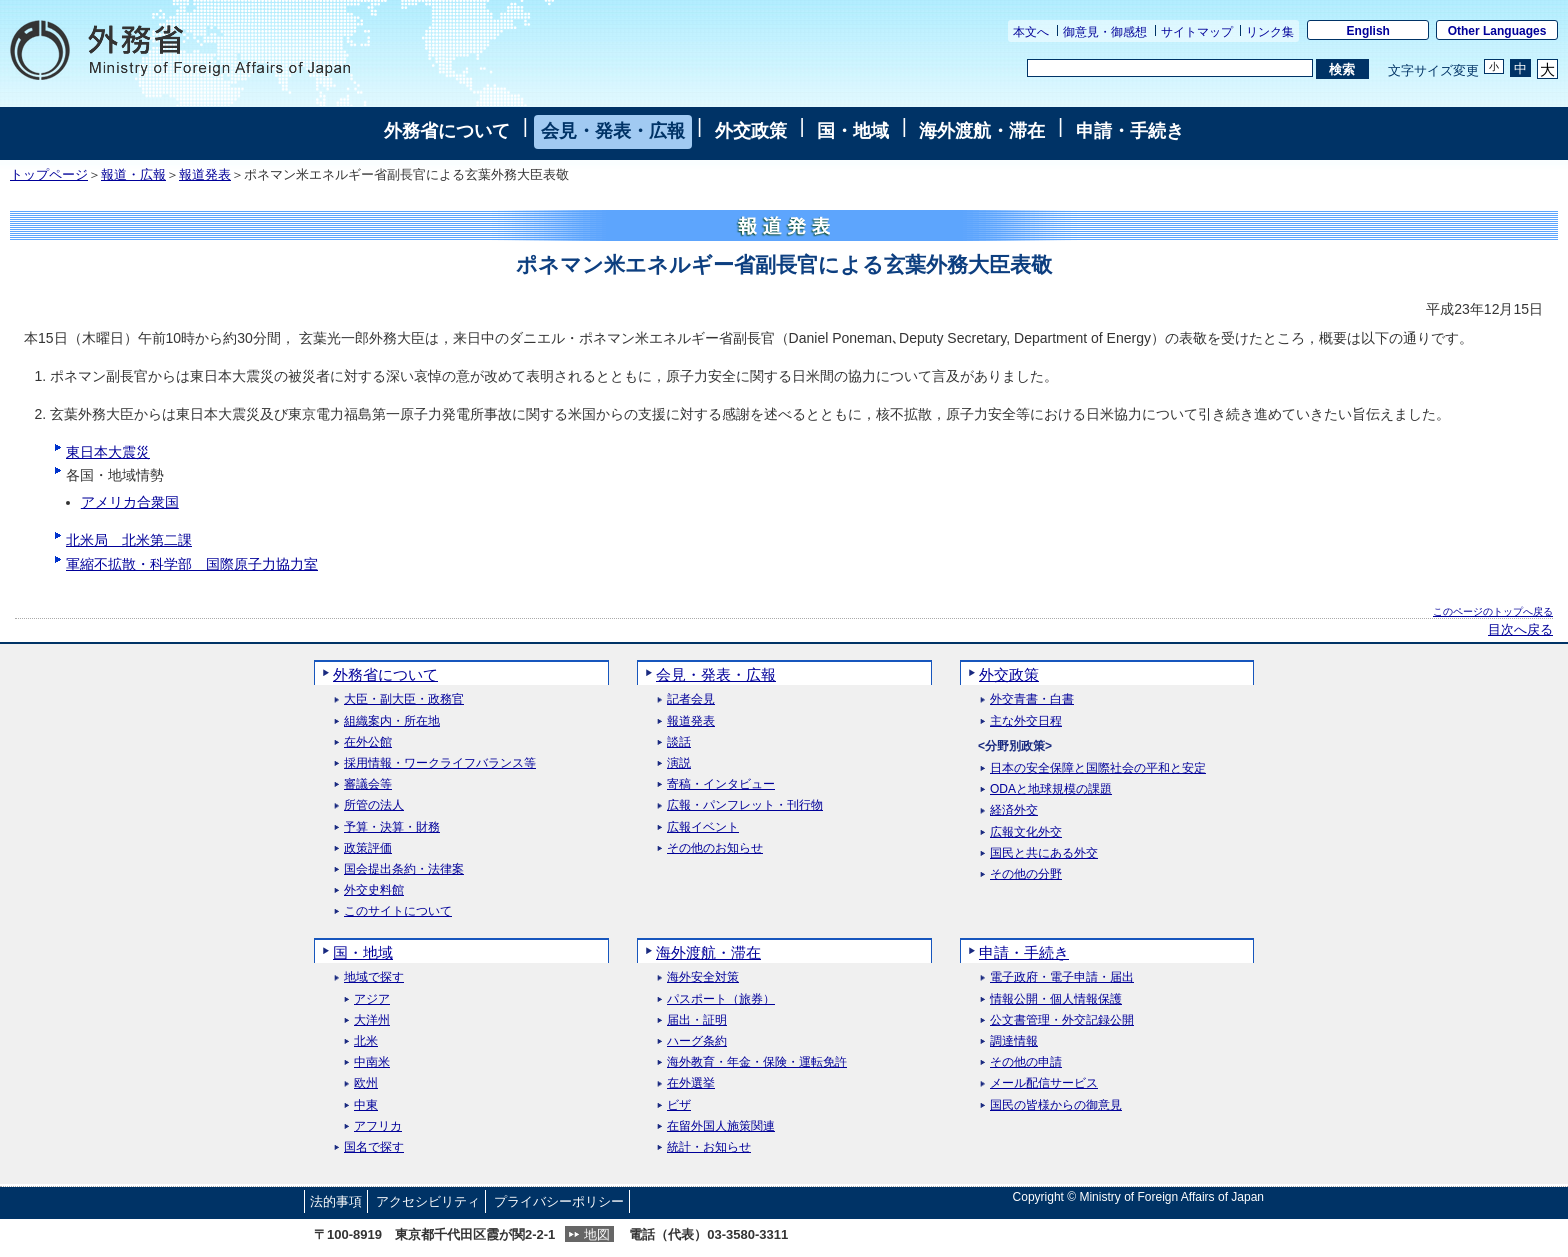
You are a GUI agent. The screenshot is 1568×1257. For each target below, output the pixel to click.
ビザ (679, 1105)
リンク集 (1270, 32)
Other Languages (1497, 31)
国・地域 (853, 131)
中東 (366, 1105)
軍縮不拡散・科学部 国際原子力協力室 (192, 564)
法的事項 (336, 1201)
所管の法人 (374, 805)
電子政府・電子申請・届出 (1062, 977)
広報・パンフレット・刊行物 (745, 805)
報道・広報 (133, 175)
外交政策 (751, 131)
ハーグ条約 (697, 1041)
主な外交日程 (1026, 721)
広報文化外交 (1026, 832)
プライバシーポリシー (559, 1201)
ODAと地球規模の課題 (1051, 789)
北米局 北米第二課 (129, 540)
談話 (679, 742)
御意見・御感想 (1105, 32)
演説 (679, 763)
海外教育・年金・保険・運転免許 (757, 1062)
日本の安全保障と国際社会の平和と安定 (1098, 768)
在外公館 (368, 742)
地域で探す (374, 977)
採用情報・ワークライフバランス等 (440, 763)
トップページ (49, 175)
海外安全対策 (703, 977)
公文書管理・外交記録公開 (1062, 1020)
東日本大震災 (108, 452)
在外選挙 (691, 1083)
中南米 (372, 1062)
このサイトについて (398, 911)
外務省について (447, 131)
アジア (372, 999)
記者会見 (691, 699)
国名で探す (374, 1147)
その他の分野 (1026, 874)
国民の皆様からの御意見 (1056, 1105)
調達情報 (1014, 1041)
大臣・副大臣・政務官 (404, 699)
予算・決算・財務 (392, 827)
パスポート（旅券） (721, 999)
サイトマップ (1197, 32)
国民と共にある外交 (1044, 853)
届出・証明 (697, 1020)
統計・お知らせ (709, 1147)
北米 (366, 1041)
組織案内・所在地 (392, 721)
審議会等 (368, 784)
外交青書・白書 (1032, 699)
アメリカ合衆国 (130, 502)
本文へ (1031, 32)
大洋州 (372, 1020)
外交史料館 (374, 890)
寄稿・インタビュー (721, 784)
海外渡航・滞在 (982, 131)
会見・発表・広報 (613, 131)
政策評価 (368, 848)
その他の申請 (1026, 1062)
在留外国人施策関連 (721, 1126)
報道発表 (205, 175)
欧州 (366, 1083)
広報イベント (703, 827)
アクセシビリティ (428, 1201)
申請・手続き (1130, 131)
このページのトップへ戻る (1493, 611)
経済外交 (1014, 810)
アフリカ (378, 1126)
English (1368, 31)
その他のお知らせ (715, 848)
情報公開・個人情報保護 (1056, 999)
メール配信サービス (1044, 1083)
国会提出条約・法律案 (404, 869)
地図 (597, 1234)
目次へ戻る (1520, 630)
